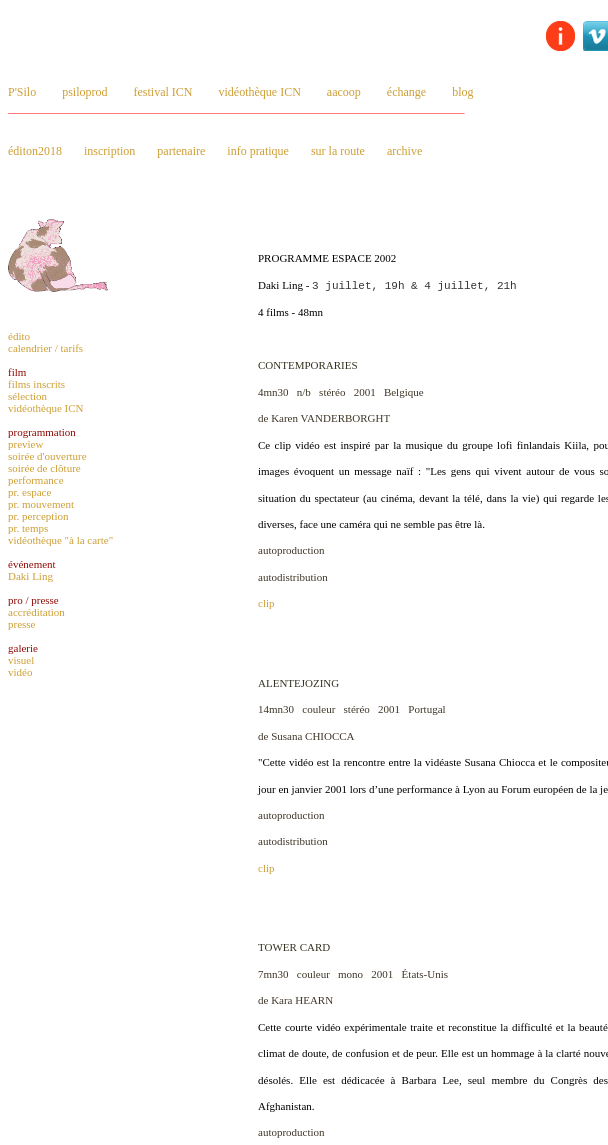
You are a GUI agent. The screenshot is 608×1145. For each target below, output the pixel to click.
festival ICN (163, 92)
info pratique (258, 151)
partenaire (181, 151)
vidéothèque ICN (260, 92)
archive (404, 151)
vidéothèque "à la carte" (60, 540)
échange (406, 92)
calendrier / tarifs (45, 348)
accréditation (36, 612)
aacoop (344, 92)
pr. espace (29, 492)
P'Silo (22, 92)
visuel (21, 660)
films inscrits (36, 384)
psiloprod (84, 92)
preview (25, 444)
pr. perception (38, 516)
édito (19, 336)
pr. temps (28, 528)
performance (36, 480)
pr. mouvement (41, 504)
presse (22, 624)
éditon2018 (35, 151)
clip (266, 603)
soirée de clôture (44, 468)
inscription (109, 151)
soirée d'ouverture (47, 456)
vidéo (20, 672)
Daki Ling (30, 576)
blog (462, 92)
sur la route (338, 151)
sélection (27, 396)
